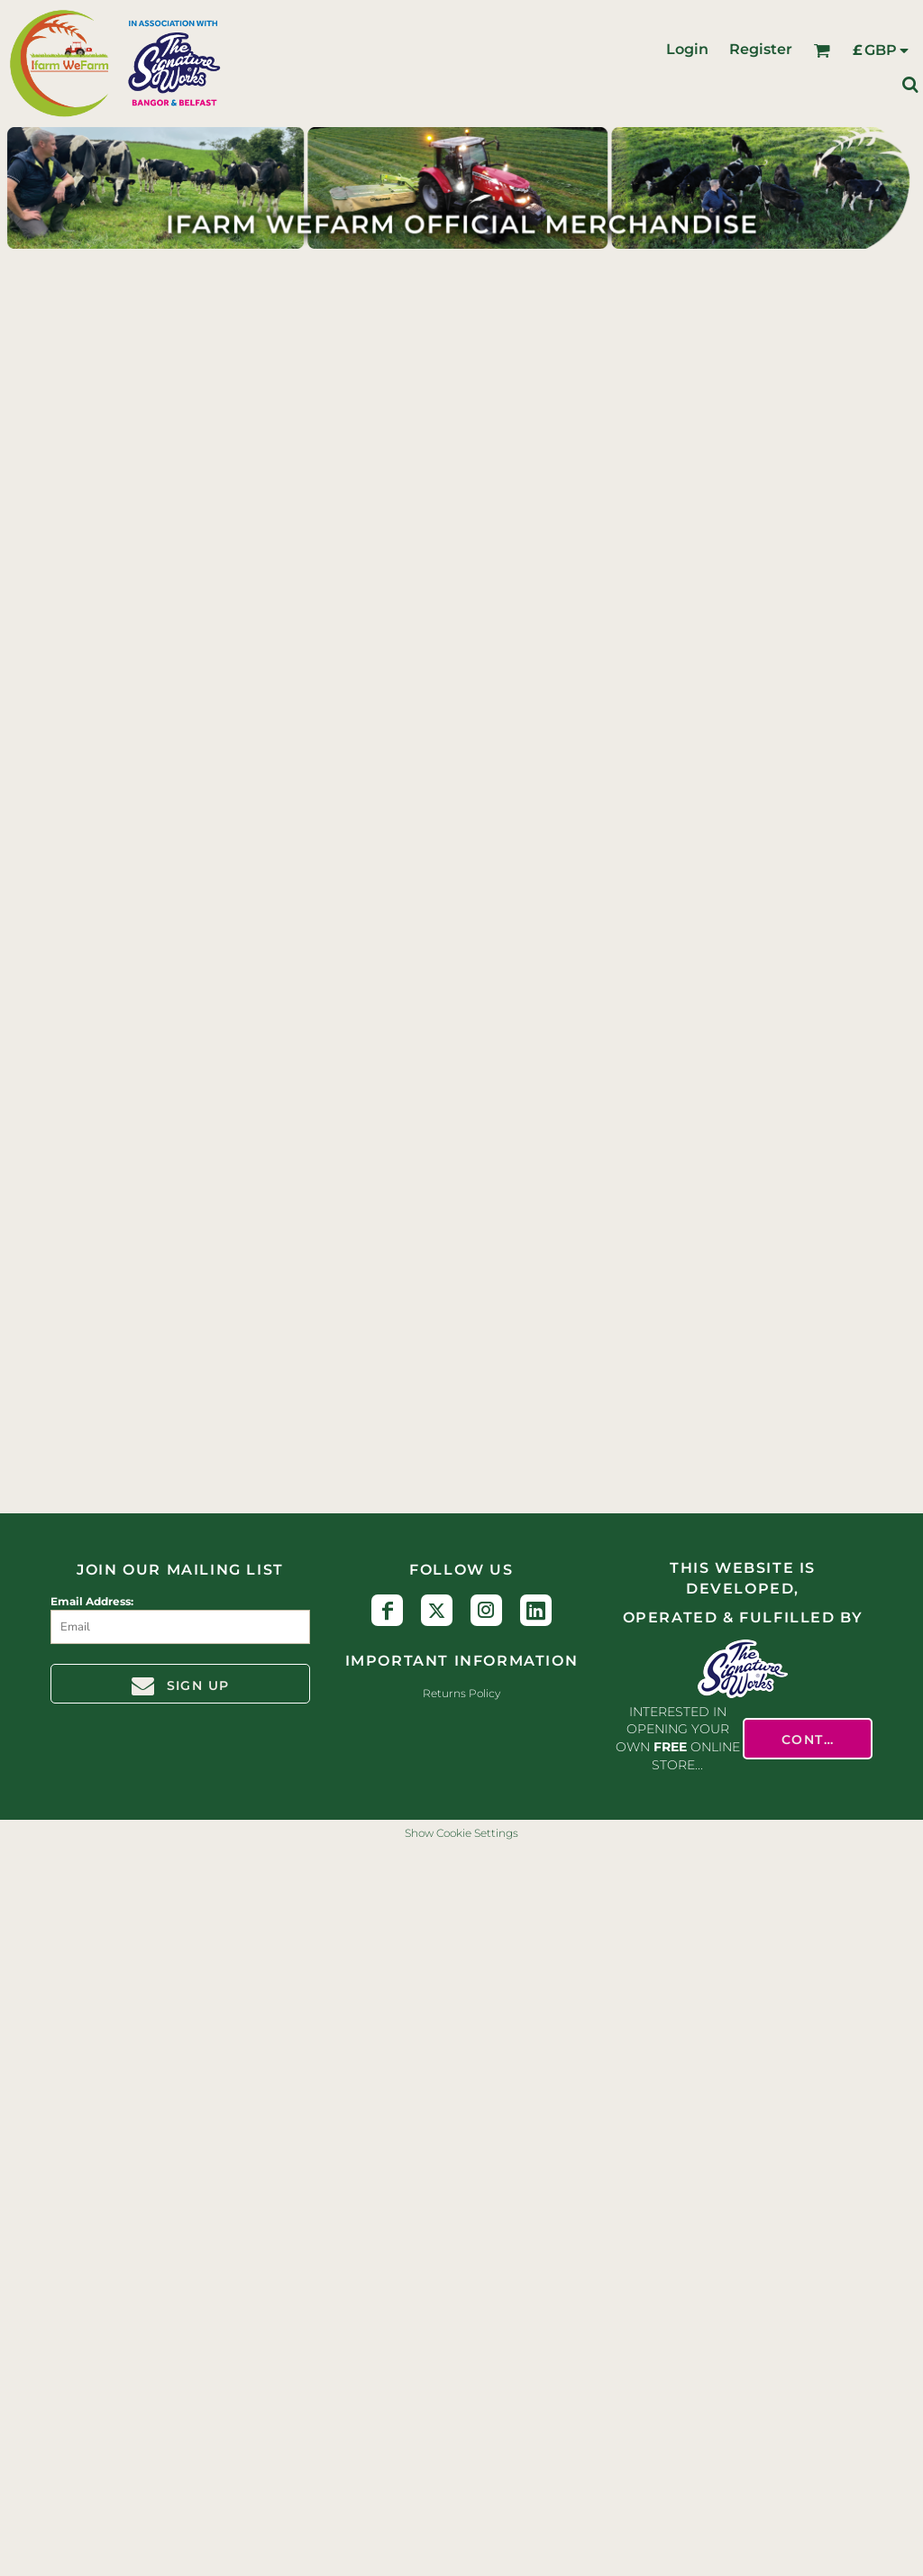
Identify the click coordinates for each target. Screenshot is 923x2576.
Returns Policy (461, 1693)
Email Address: (91, 1601)
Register (760, 49)
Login (687, 49)
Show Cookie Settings (461, 1833)
